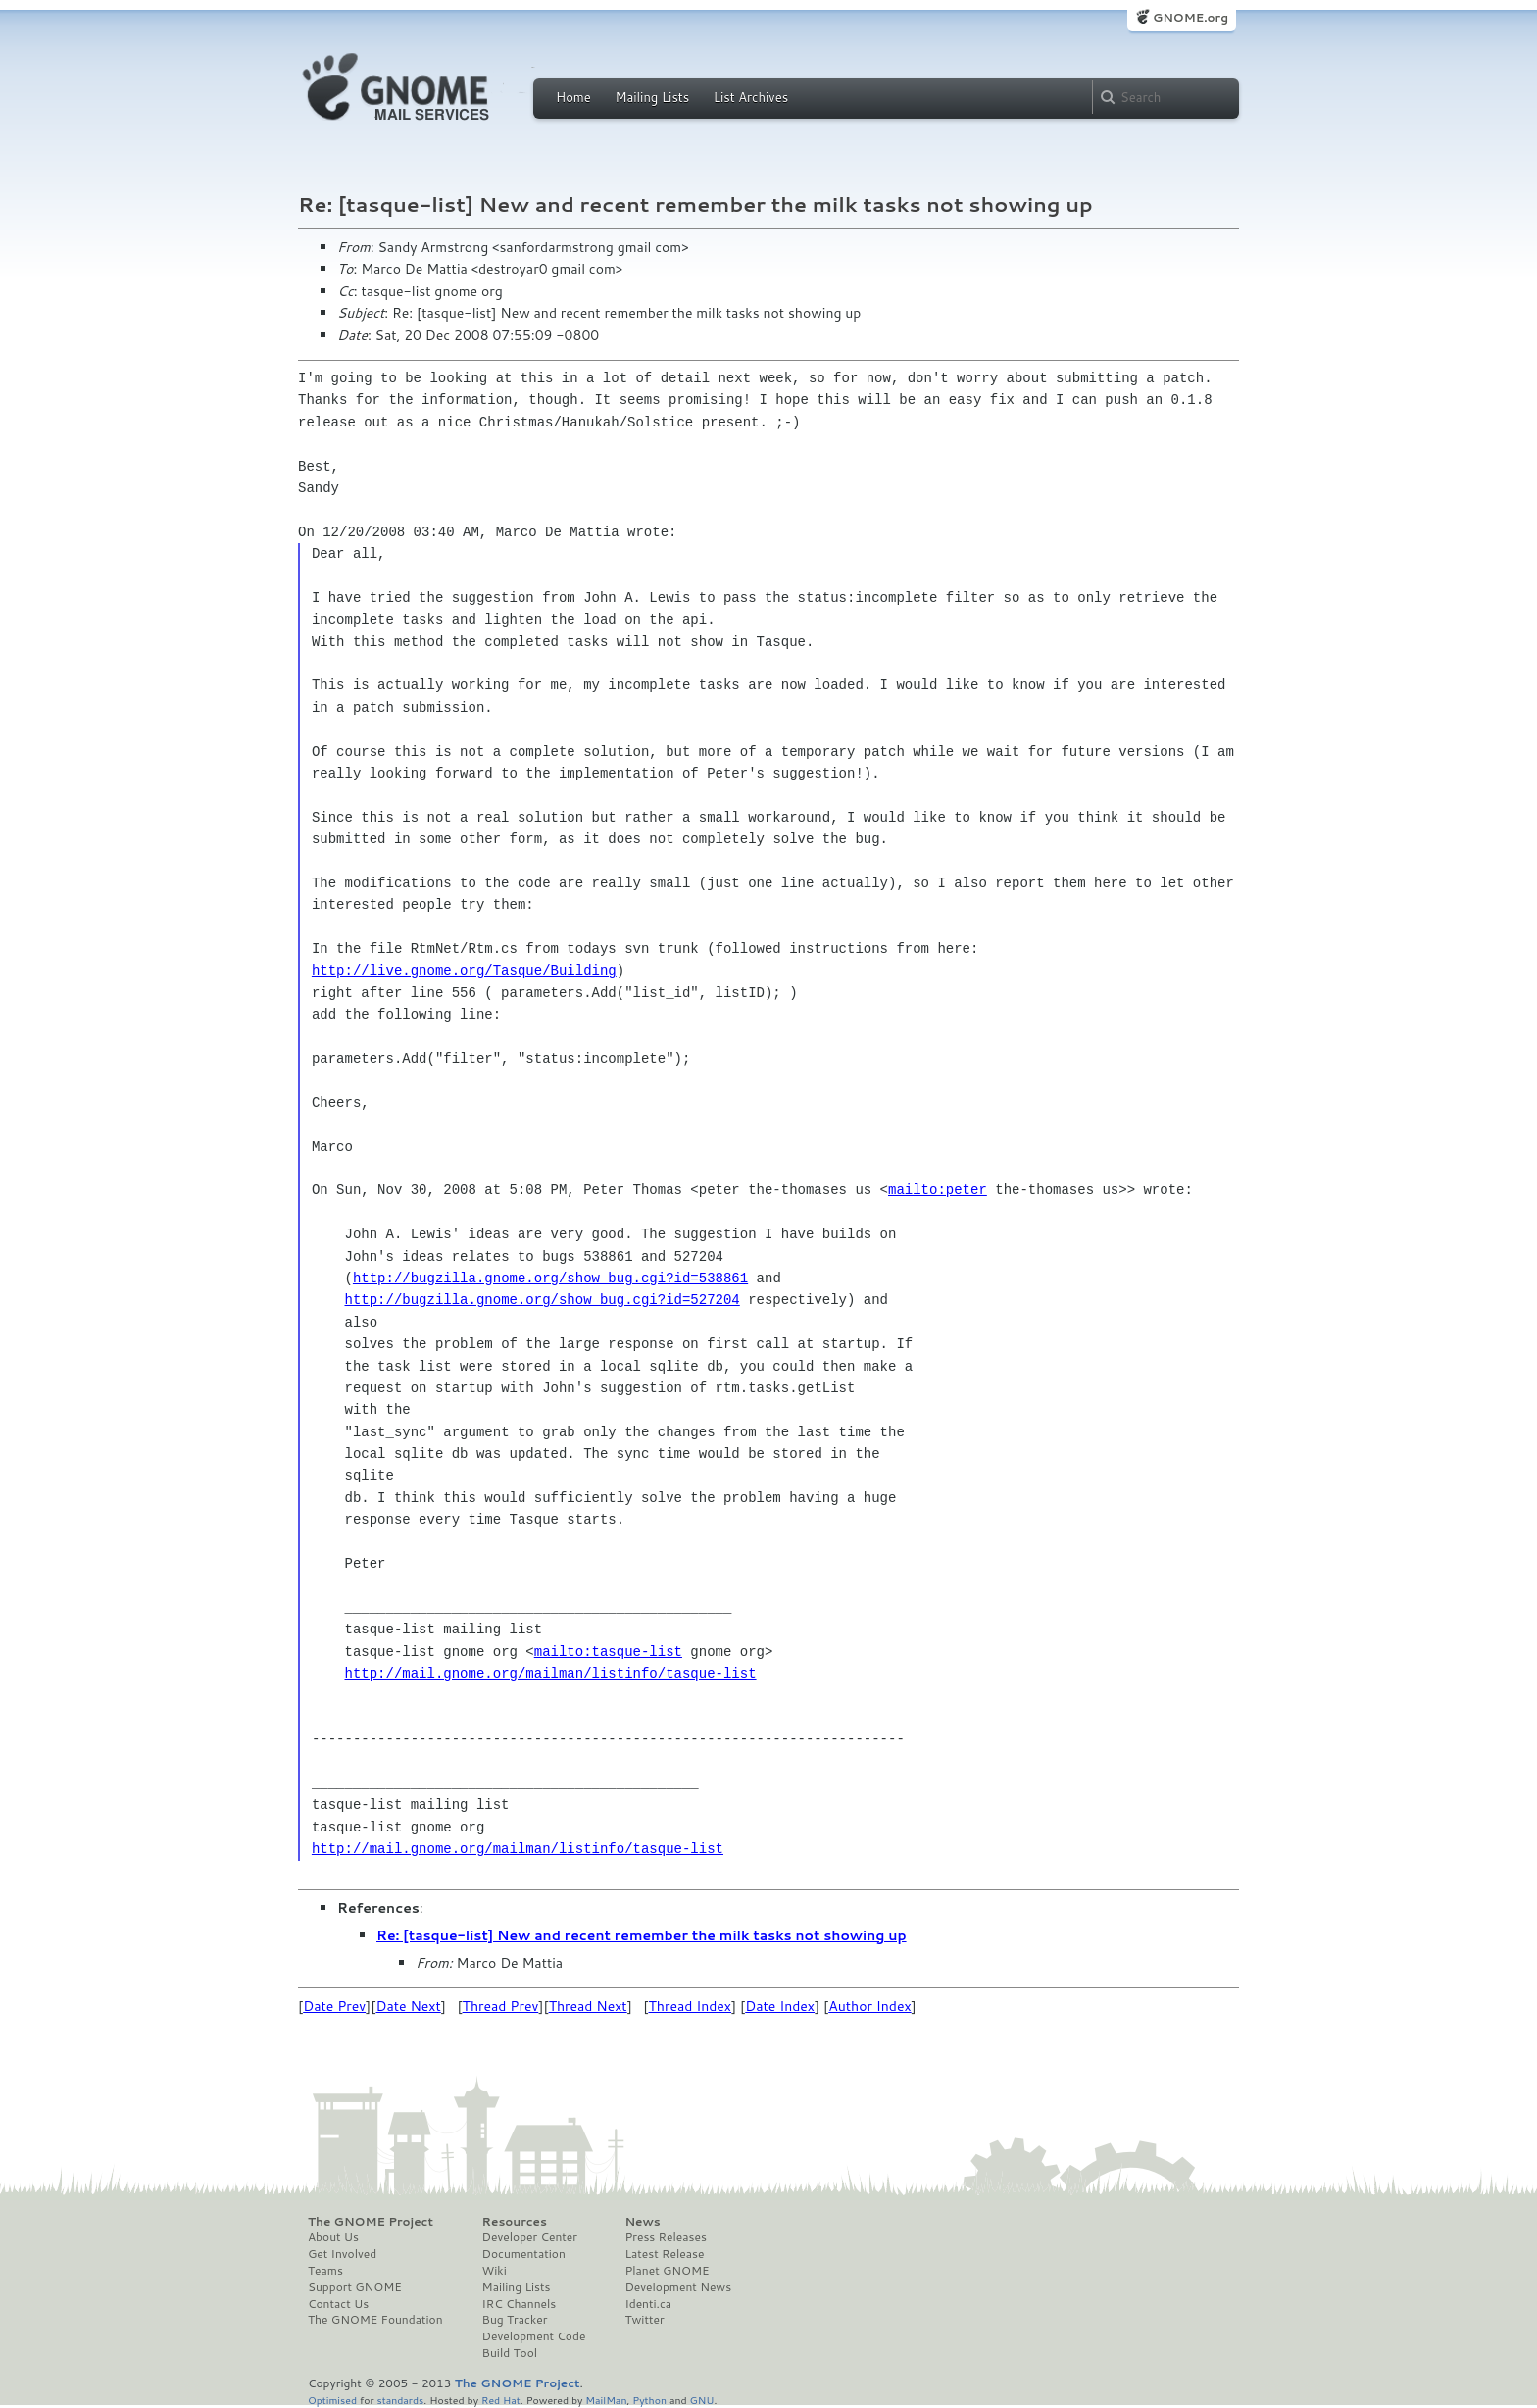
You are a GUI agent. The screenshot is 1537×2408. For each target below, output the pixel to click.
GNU (702, 2399)
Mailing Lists (652, 97)
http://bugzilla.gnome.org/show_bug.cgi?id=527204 (542, 1299)
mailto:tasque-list (608, 1651)
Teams (325, 2271)
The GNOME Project (370, 2222)
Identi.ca (647, 2304)
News (642, 2222)
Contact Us (338, 2304)
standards (399, 2399)
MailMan (605, 2399)
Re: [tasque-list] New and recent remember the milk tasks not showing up (641, 1935)
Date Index (780, 2006)
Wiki (494, 2271)
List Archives (751, 97)
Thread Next (588, 2006)
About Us (333, 2237)
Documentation (524, 2254)
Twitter (644, 2320)
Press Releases (665, 2237)
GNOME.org (1190, 17)
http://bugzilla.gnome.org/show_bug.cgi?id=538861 (550, 1278)
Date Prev (334, 2006)
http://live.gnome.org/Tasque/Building (464, 970)
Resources (514, 2222)
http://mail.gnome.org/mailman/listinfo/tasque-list (551, 1673)
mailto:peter (937, 1189)
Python (649, 2399)
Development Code (534, 2336)
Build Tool (509, 2353)
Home (573, 97)
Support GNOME (355, 2287)
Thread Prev (501, 2006)
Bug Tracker (515, 2320)
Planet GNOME (666, 2271)
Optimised (332, 2399)
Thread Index (690, 2006)
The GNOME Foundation (375, 2320)
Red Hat (501, 2399)
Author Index (869, 2006)
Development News (677, 2287)
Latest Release (664, 2254)
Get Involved (342, 2254)
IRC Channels (519, 2304)
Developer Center (529, 2237)
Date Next (407, 2006)
